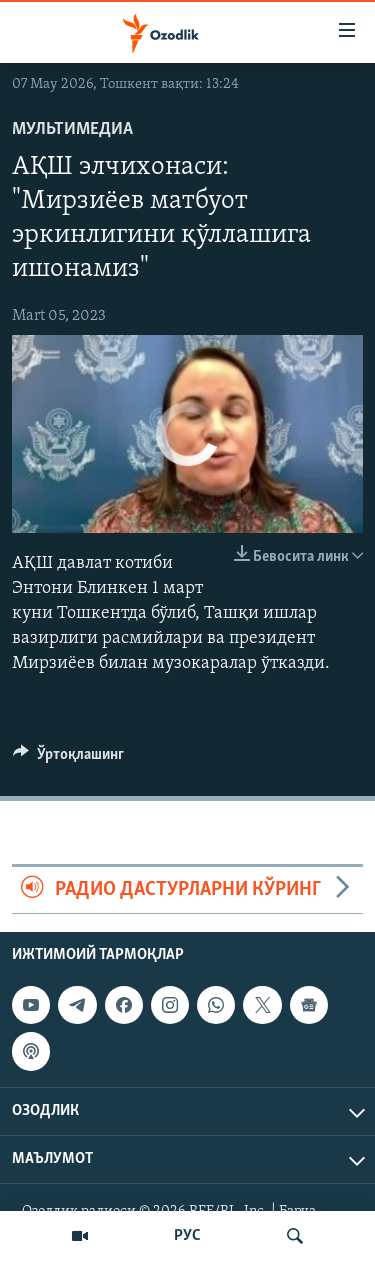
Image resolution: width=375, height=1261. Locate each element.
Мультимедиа (72, 129)
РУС (187, 1236)
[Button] (68, 759)
